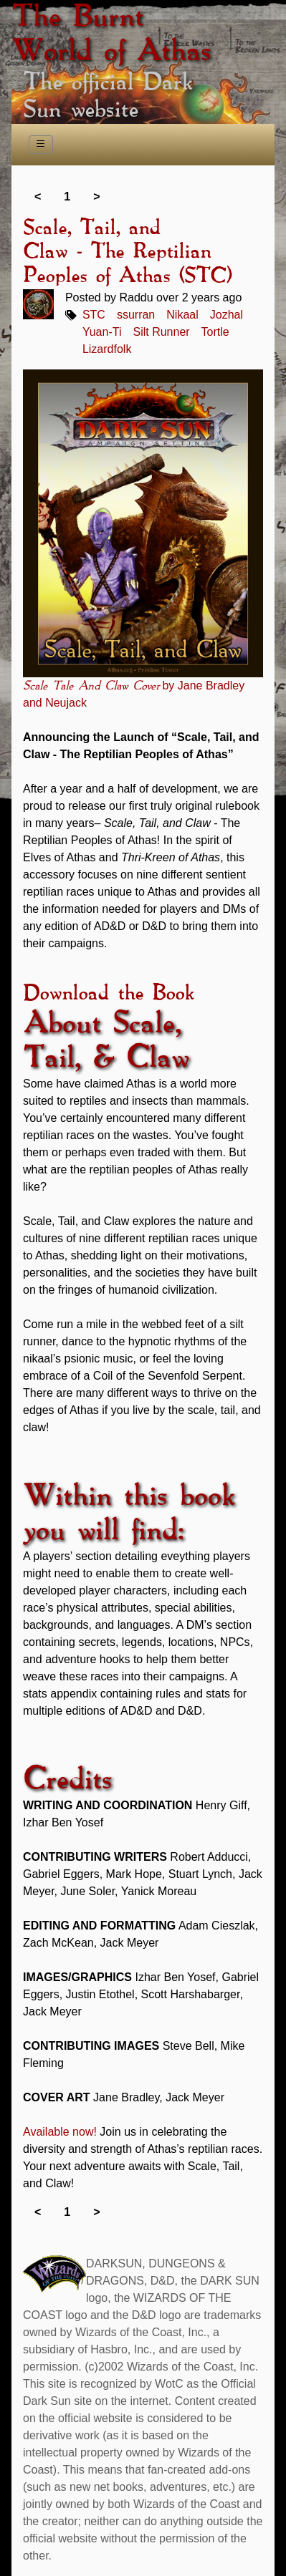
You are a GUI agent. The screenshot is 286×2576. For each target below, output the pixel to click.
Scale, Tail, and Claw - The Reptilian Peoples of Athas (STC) (127, 252)
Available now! (60, 2132)
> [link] (96, 196)
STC (93, 315)
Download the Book (108, 994)
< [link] (37, 196)
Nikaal (182, 315)
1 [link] (67, 196)
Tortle (215, 332)
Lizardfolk (106, 349)
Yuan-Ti (102, 332)
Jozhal (226, 315)
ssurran (136, 315)
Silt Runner (161, 332)
